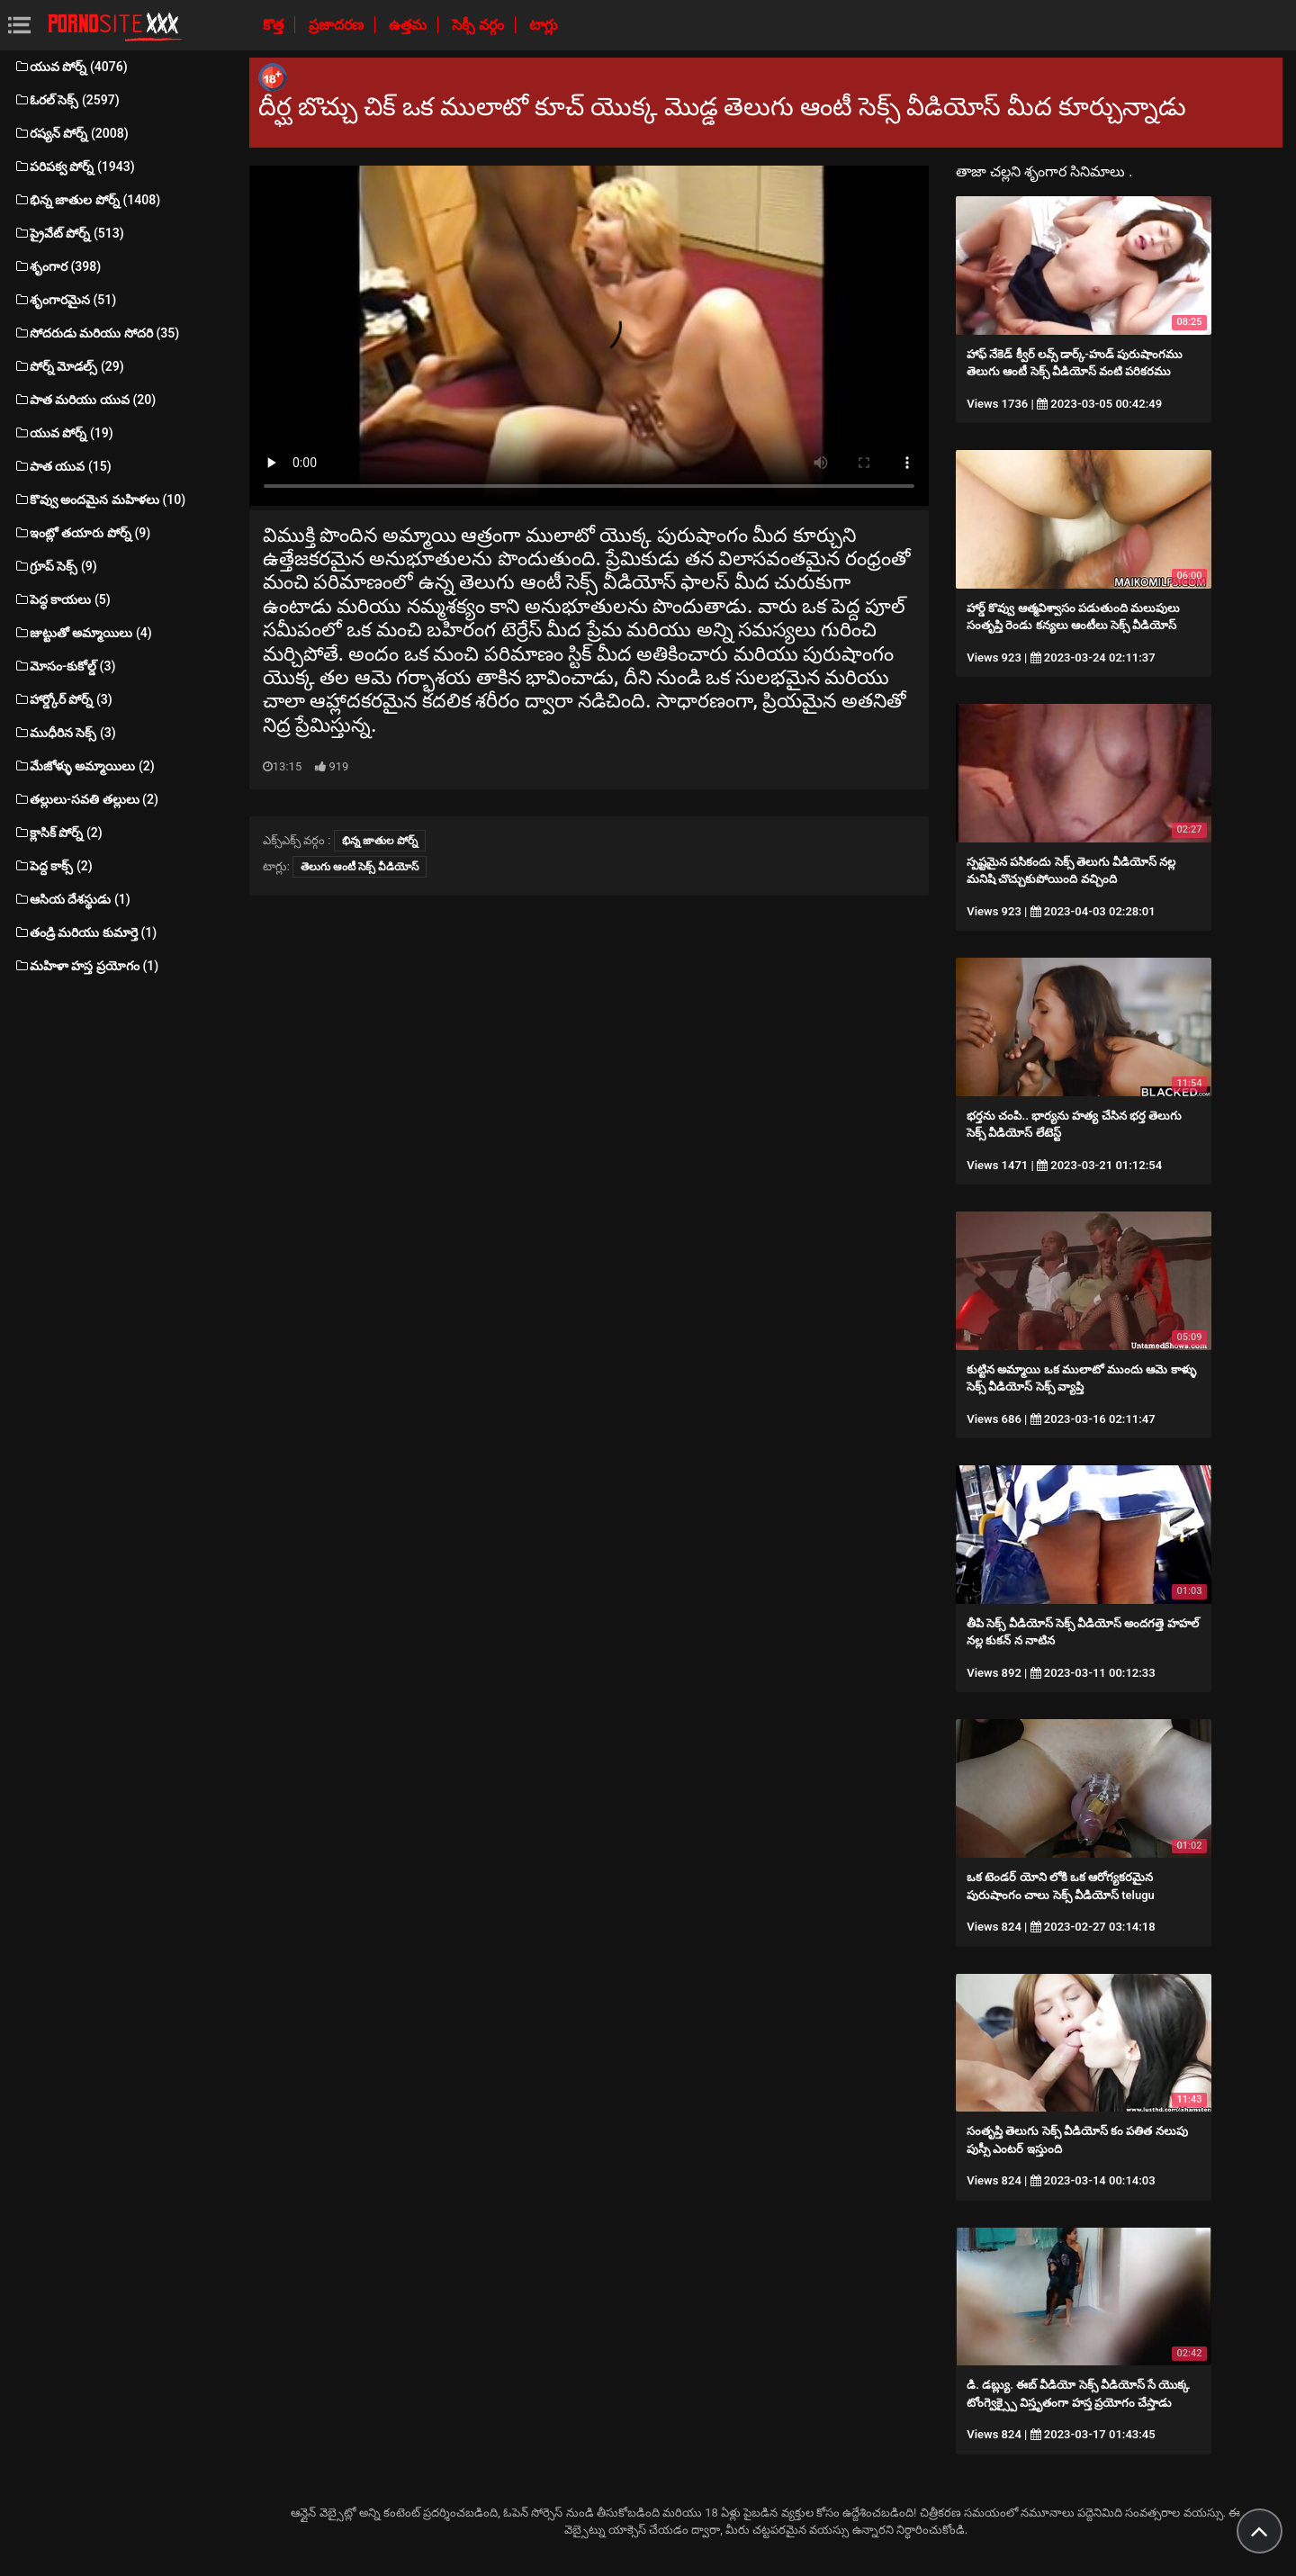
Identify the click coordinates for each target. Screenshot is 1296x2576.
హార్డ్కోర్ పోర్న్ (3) (63, 699)
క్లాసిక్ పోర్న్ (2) (58, 832)
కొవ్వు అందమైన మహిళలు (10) (99, 499)
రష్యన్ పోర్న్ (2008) (71, 133)
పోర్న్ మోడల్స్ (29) (69, 366)
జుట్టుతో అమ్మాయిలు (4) (83, 633)
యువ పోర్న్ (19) (63, 433)
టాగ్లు (543, 24)
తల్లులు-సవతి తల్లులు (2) (86, 799)
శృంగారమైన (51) (65, 300)
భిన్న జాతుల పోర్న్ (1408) (87, 200)
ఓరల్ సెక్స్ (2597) (67, 100)
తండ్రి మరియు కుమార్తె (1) (85, 932)
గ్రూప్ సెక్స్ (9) (55, 566)
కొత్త (275, 24)
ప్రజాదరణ (338, 24)
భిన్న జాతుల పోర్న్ (380, 840)
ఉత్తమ (409, 24)
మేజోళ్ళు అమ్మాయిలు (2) (84, 766)
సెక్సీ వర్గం (480, 24)
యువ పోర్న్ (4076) (71, 66)
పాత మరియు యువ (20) (85, 399)
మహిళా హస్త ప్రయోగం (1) (86, 966)
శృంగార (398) (57, 266)
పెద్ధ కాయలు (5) (62, 599)
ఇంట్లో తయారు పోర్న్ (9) (82, 533)
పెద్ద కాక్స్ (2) (53, 866)
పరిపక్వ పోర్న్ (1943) (74, 166)
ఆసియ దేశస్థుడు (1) (72, 899)
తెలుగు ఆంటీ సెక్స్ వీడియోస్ (359, 866)
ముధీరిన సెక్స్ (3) (65, 732)
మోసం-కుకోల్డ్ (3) (64, 666)
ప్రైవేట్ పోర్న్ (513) (69, 233)
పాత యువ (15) (63, 466)
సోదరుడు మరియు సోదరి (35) (96, 333)
